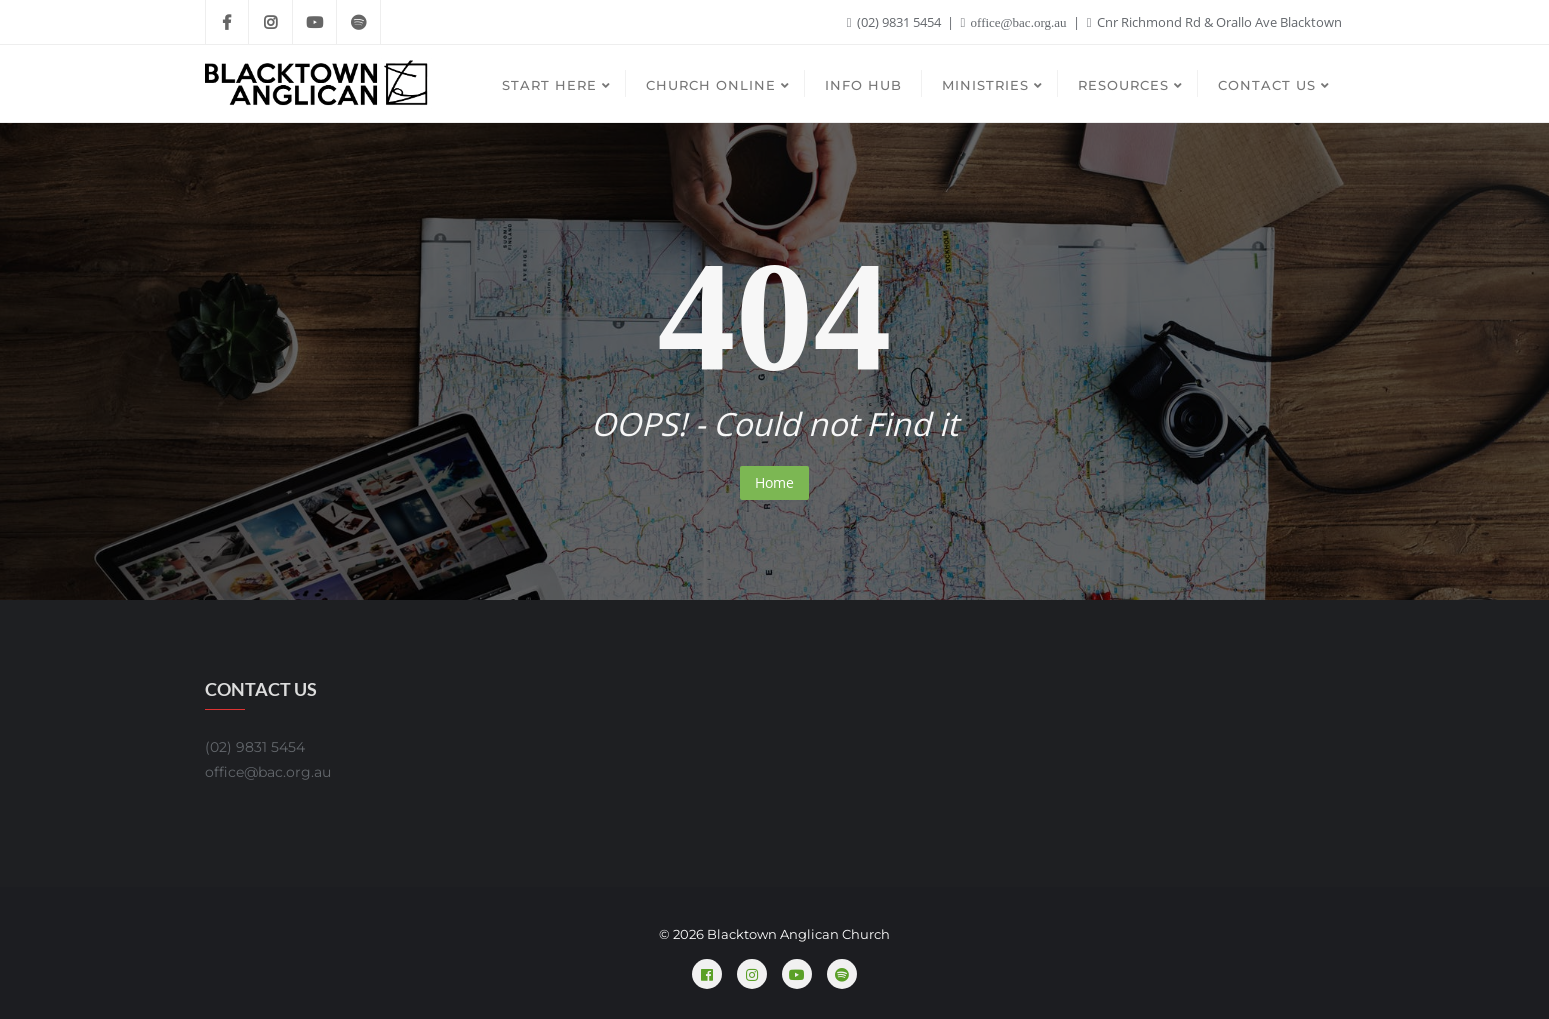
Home (774, 482)
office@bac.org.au (1015, 22)
